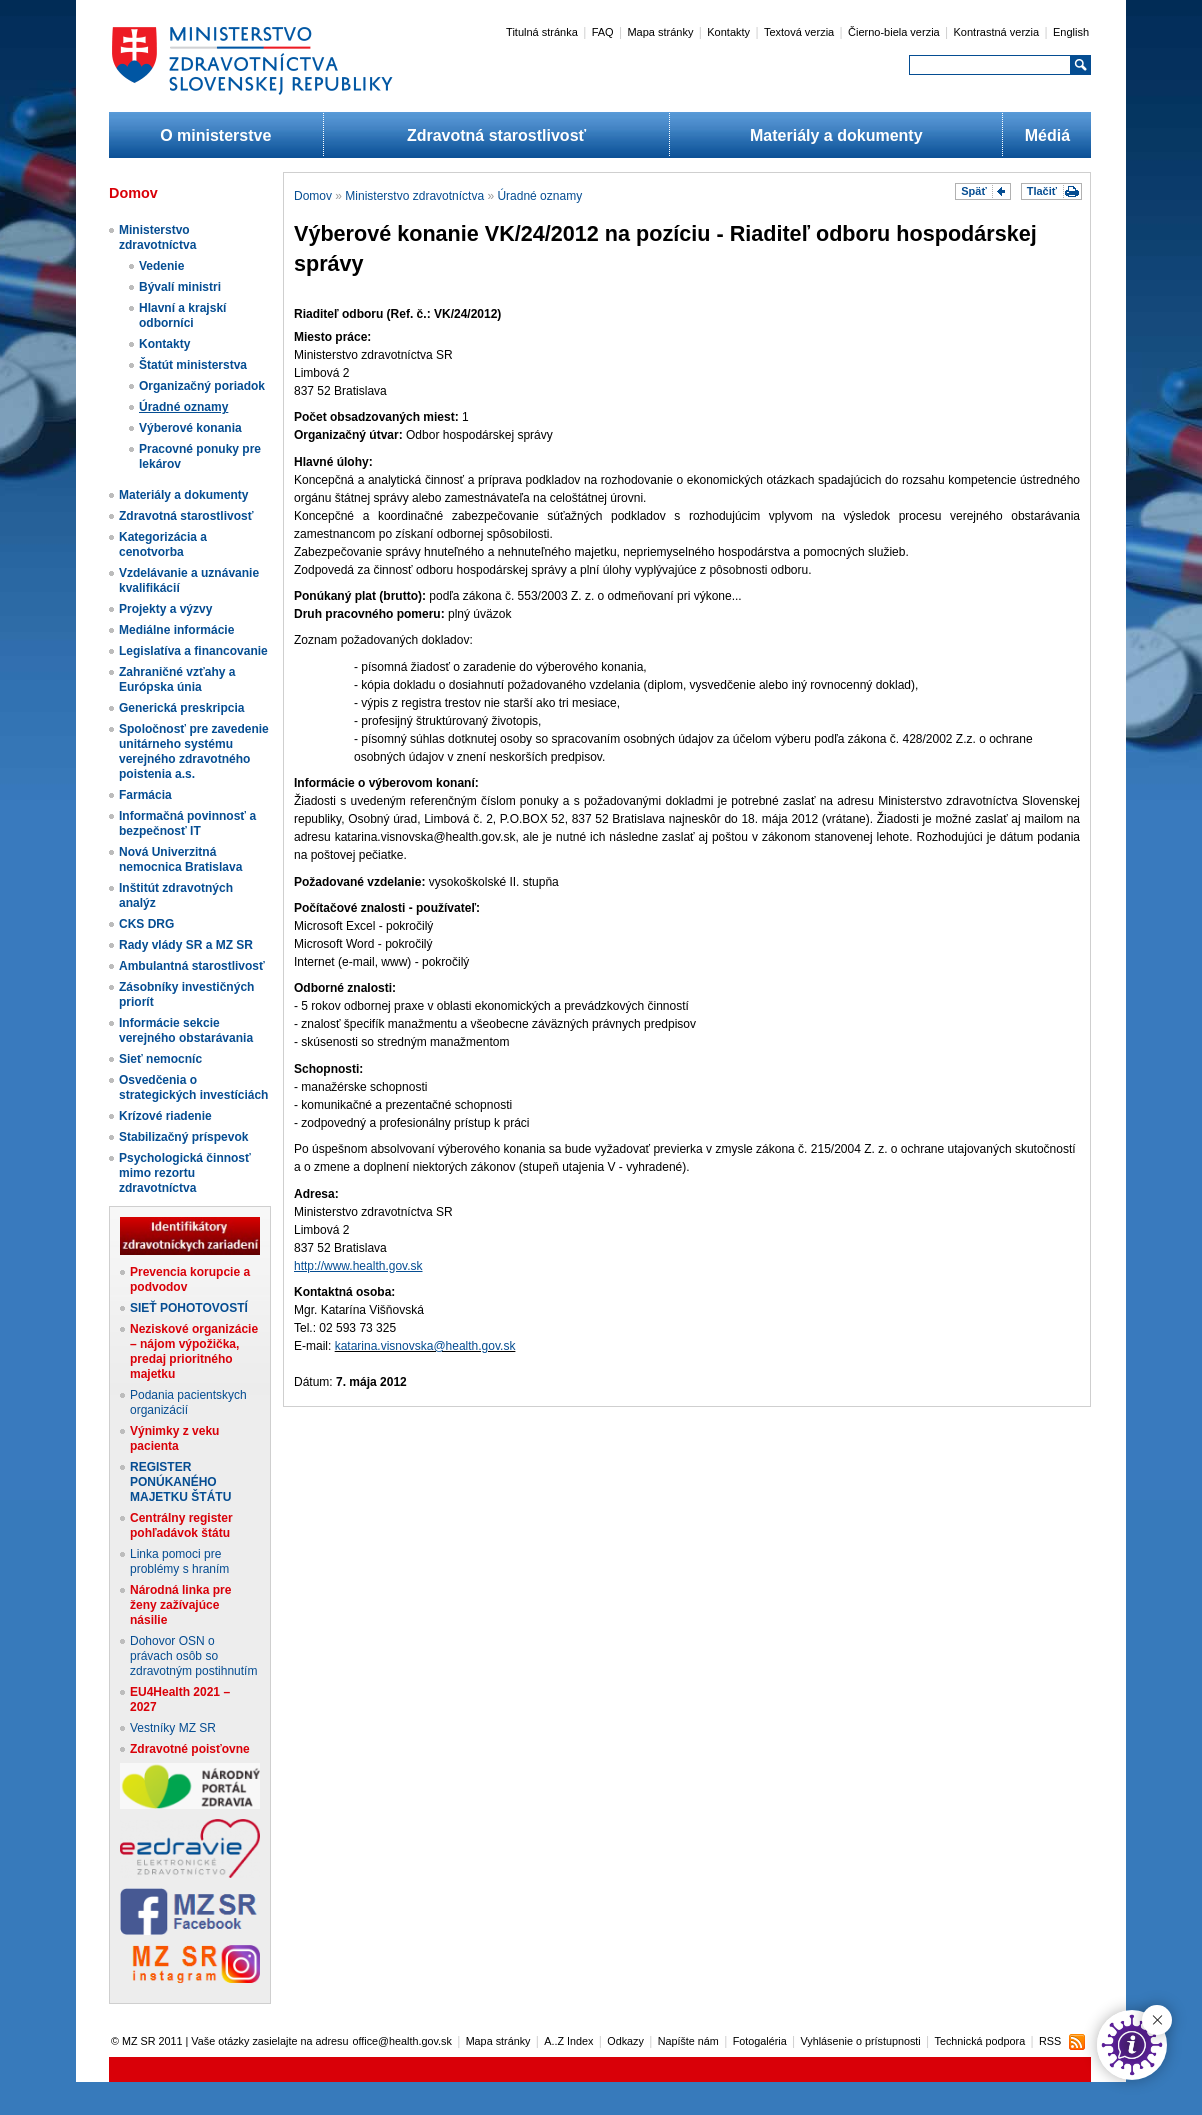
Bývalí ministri (180, 287)
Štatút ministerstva (193, 365)
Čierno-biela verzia (894, 32)
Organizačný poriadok (202, 386)
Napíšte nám (688, 2041)
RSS (1050, 2041)
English (1071, 32)
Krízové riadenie (165, 1116)
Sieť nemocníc (160, 1059)
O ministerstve (215, 135)
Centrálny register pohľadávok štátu (181, 1525)
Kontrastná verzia (997, 32)
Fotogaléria (760, 2041)
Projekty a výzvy (165, 609)
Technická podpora (980, 2041)
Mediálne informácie (176, 630)
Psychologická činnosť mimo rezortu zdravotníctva (185, 1173)
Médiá (1047, 135)
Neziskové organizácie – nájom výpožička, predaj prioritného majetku (194, 1351)
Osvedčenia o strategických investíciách (193, 1087)
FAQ (603, 32)
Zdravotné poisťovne (190, 1749)
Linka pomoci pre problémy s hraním (179, 1561)
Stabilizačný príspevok (183, 1137)
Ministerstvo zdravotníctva (157, 237)
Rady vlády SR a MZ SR (186, 945)
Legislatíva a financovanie (193, 651)
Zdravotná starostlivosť (496, 135)
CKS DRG (146, 924)
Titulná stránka (542, 32)
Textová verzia (799, 32)
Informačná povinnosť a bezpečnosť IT (187, 823)
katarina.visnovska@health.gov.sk (425, 1346)
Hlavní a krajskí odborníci (182, 315)
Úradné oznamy (183, 407)
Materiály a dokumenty (836, 135)
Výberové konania (190, 428)
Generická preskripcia (181, 708)
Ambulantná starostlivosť (192, 966)
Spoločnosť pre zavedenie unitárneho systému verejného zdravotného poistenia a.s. (194, 751)
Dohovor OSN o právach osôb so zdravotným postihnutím (193, 1656)
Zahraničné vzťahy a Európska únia (177, 679)
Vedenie (161, 266)
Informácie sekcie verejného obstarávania (186, 1030)
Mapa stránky (660, 32)
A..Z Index (568, 2041)
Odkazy (625, 2041)
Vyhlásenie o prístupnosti (861, 2041)
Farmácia (145, 795)
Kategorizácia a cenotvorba (163, 544)
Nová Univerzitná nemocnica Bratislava (180, 859)
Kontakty (728, 32)
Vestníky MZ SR (173, 1728)
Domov (313, 196)
